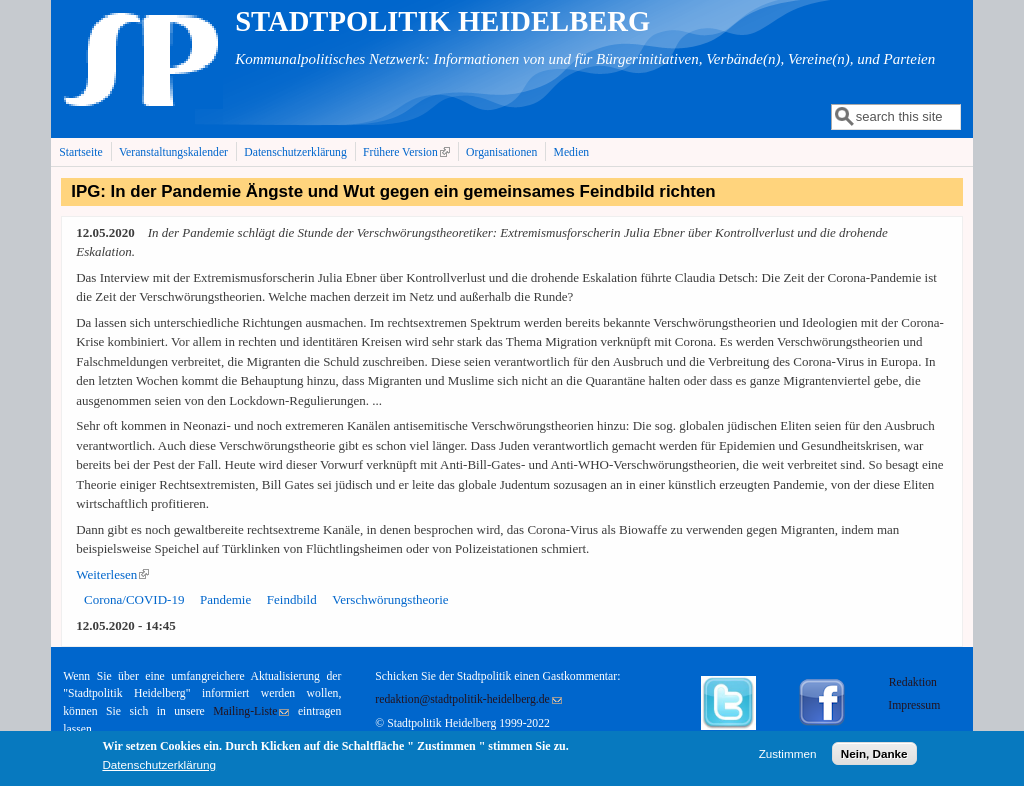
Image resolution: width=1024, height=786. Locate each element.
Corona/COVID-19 (134, 599)
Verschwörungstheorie (390, 599)
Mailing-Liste (251, 711)
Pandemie (225, 599)
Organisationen (501, 152)
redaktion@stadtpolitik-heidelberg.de (468, 699)
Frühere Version (408, 152)
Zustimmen (788, 758)
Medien (572, 152)
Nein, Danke (874, 758)
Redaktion (914, 682)
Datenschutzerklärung (295, 152)
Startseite (81, 152)
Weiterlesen (112, 574)
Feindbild (292, 599)
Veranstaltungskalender (173, 152)
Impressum (914, 705)
